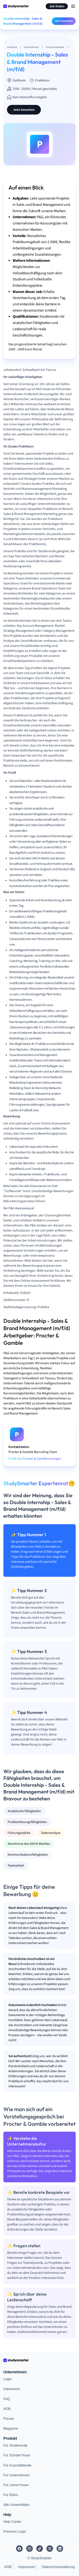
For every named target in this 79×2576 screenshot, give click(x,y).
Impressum (11, 2389)
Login (7, 2379)
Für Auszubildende (17, 2465)
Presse (8, 2418)
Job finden (56, 6)
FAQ (6, 2399)
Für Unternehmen (16, 2475)
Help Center (12, 2521)
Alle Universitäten (16, 2504)
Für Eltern (10, 2495)
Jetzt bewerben (64, 21)
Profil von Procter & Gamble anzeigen (34, 1458)
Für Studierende (15, 2445)
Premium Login (14, 2531)
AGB (7, 2409)
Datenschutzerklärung (58, 2567)
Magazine (10, 2428)
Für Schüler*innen (16, 2455)
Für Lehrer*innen (16, 2485)
